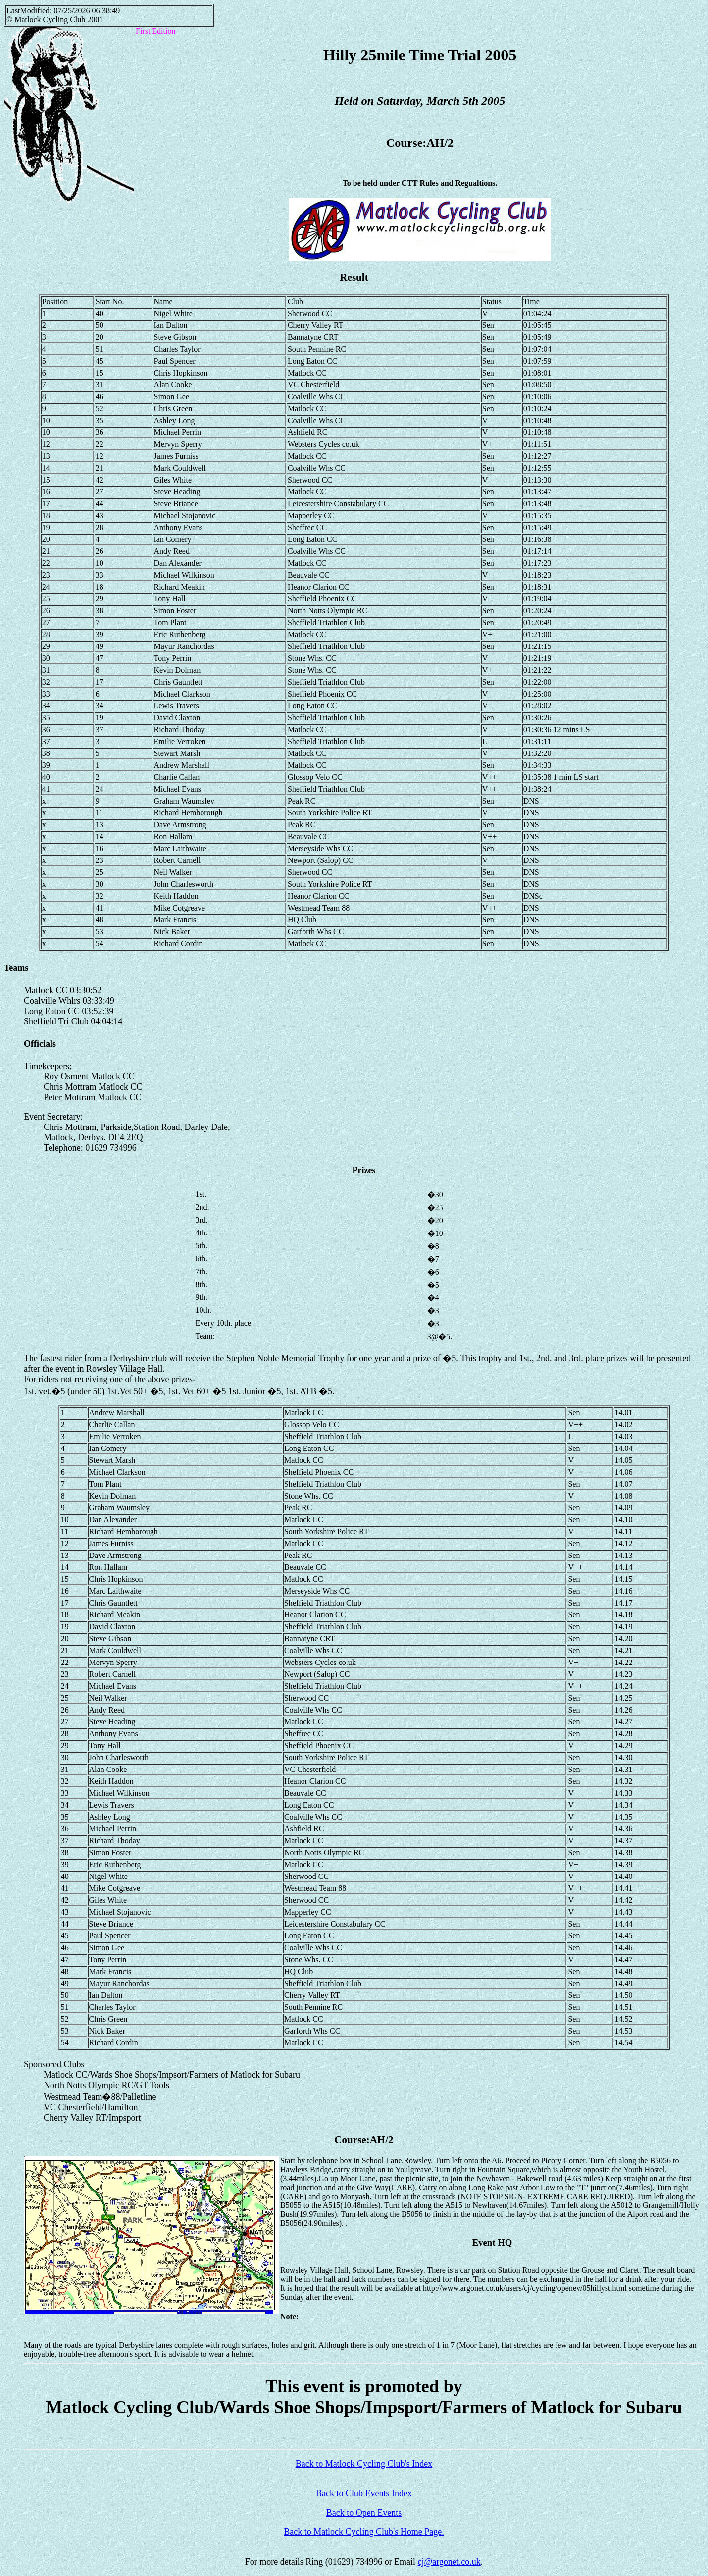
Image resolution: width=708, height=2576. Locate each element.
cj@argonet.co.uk (449, 2562)
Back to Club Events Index (364, 2493)
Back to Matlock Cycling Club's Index (364, 2464)
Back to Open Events (364, 2513)
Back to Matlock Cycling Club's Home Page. (364, 2532)
